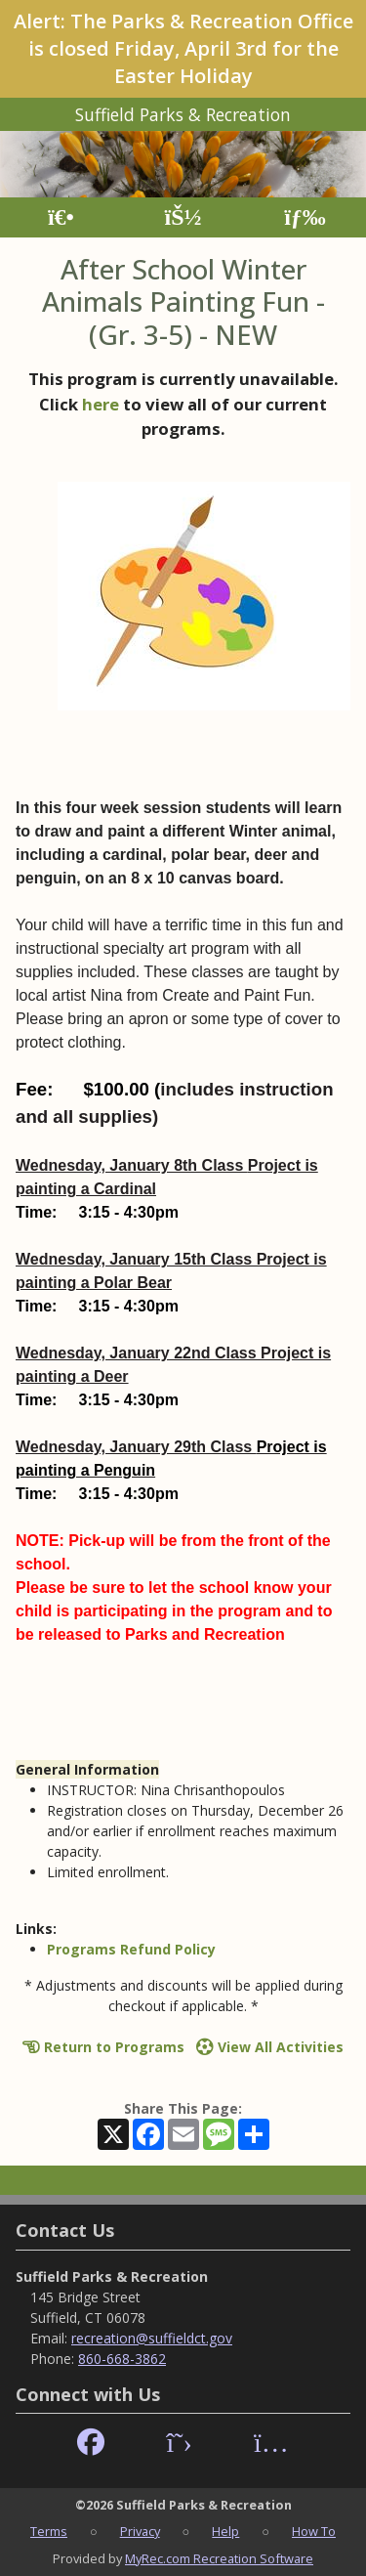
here (100, 404)
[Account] (182, 217)
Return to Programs (103, 2047)
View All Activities (270, 2047)
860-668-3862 (122, 2358)
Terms (48, 2531)
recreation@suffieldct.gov (151, 2338)
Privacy (140, 2531)
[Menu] (305, 217)
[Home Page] (61, 217)
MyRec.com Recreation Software (219, 2558)
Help (225, 2531)
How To (314, 2531)
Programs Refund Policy (131, 1949)
